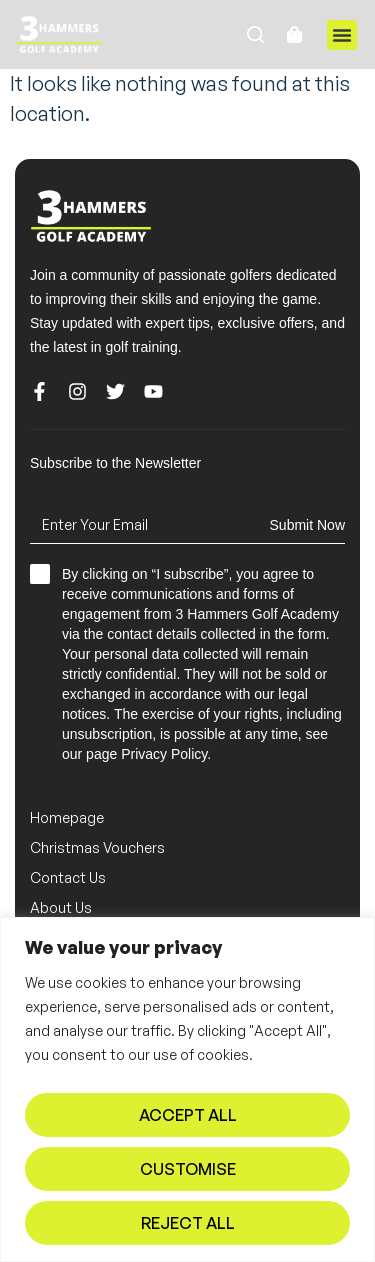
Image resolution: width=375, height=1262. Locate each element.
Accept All (188, 1115)
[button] (342, 35)
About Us (61, 907)
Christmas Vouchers (97, 847)
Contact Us (68, 877)
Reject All (188, 1223)
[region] (187, 1089)
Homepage (67, 817)
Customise (188, 1169)
